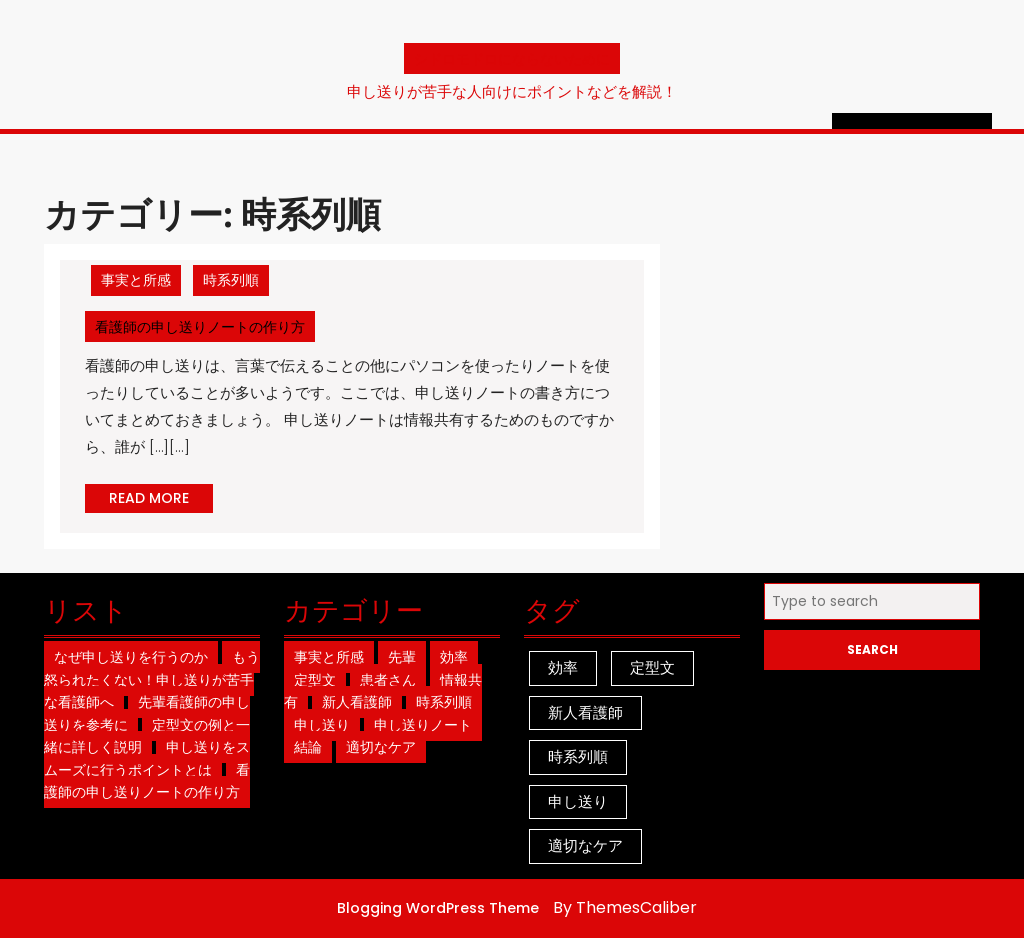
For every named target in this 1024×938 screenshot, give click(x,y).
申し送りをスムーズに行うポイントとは (147, 758)
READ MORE (161, 500)
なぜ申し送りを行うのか (131, 657)
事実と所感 (136, 280)
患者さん (388, 680)
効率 (454, 657)
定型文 (315, 680)
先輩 (402, 657)
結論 (308, 747)
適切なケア (381, 747)
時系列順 (231, 280)
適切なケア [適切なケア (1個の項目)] (585, 845)
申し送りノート (423, 725)
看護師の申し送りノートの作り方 (205, 326)
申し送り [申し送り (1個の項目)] (578, 801)
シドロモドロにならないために (512, 58)
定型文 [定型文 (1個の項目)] (652, 667)
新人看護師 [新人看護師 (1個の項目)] (585, 712)
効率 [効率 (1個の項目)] (563, 667)
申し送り (322, 725)
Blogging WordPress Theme (438, 908)
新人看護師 (357, 702)
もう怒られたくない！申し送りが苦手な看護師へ (152, 679)
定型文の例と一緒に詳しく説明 (147, 736)
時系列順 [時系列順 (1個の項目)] (578, 756)
